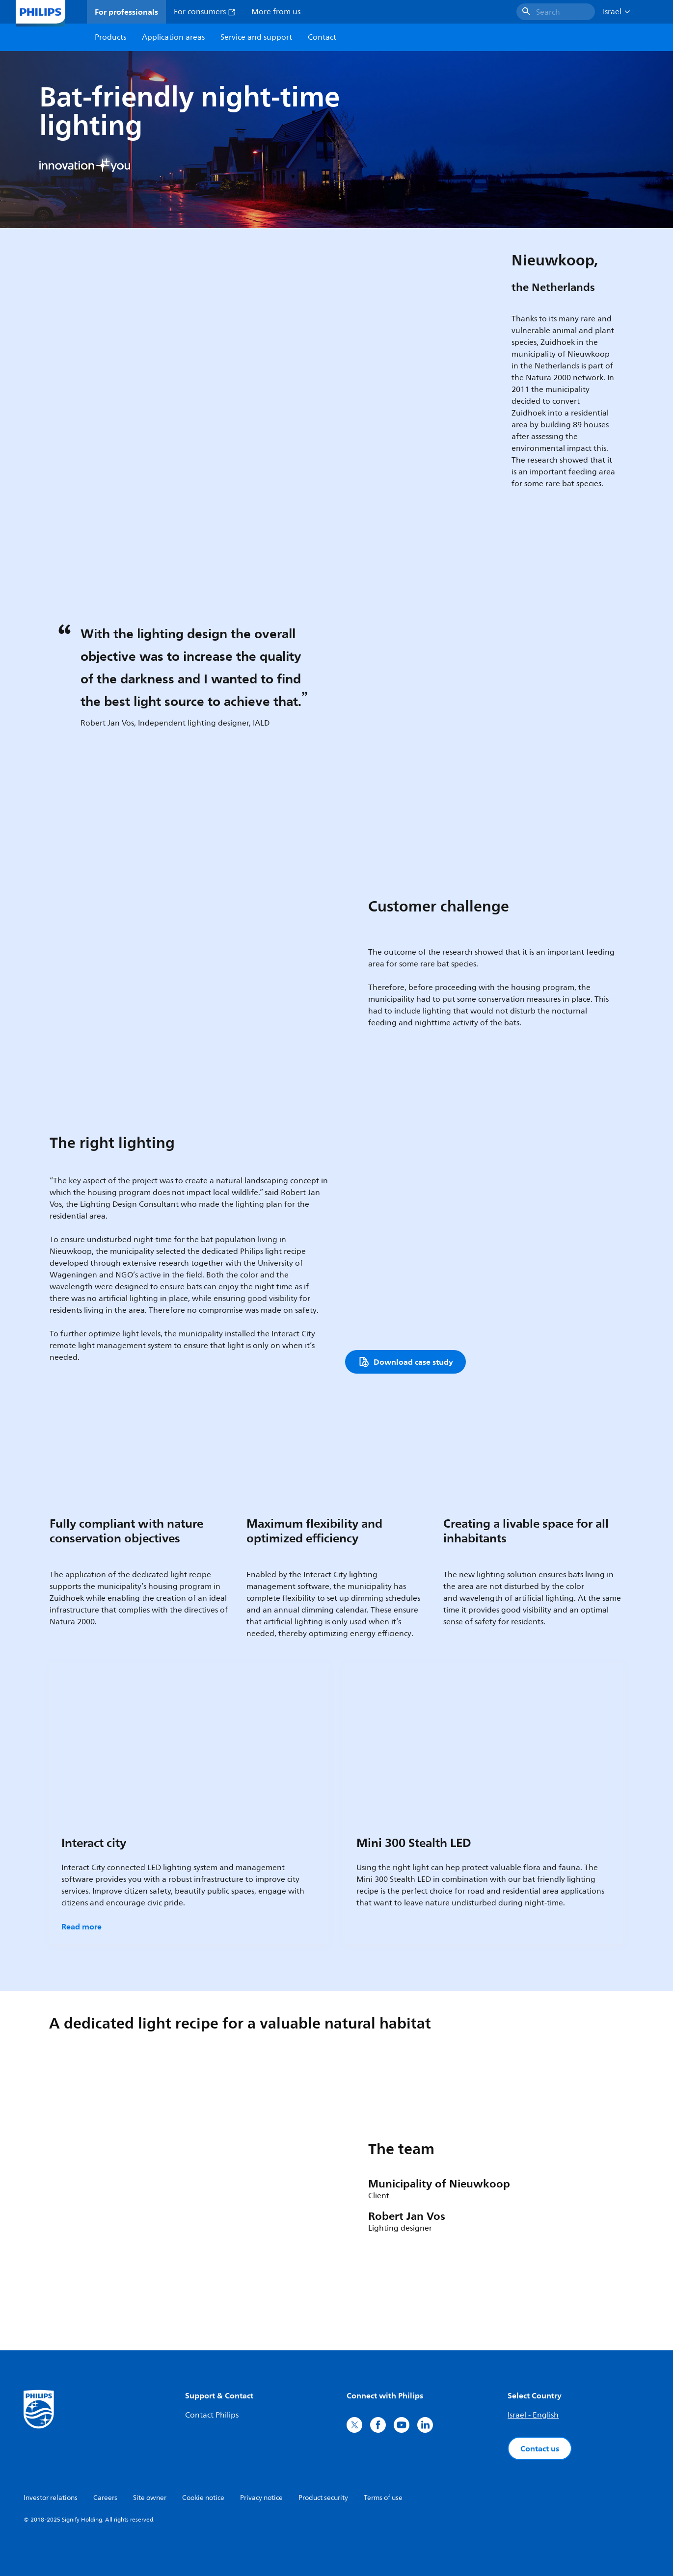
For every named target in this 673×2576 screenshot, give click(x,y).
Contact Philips (212, 2415)
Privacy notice (261, 2497)
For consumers (205, 12)
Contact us (539, 2448)
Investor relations (51, 2497)
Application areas (173, 37)
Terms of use (383, 2497)
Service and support (256, 37)
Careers (105, 2497)
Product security (323, 2497)
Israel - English (533, 2415)
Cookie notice (203, 2497)
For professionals (126, 12)
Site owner (149, 2497)
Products (110, 37)
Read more (81, 1926)
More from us (275, 12)
